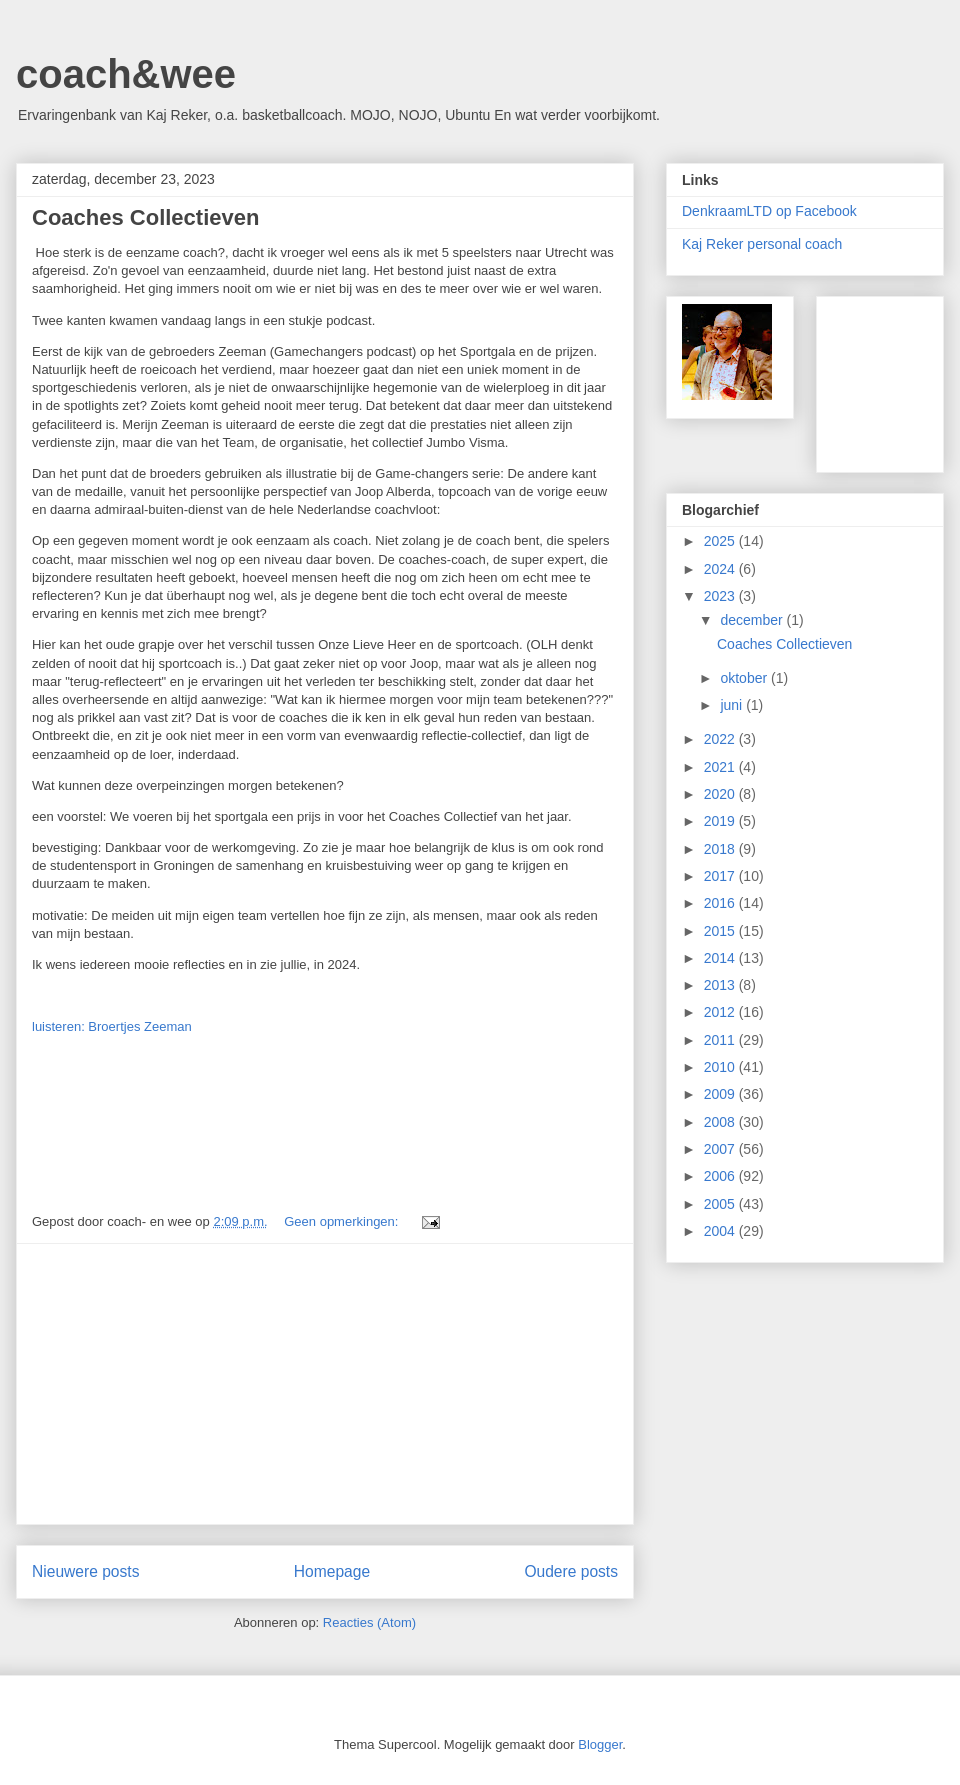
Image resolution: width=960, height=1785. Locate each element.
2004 (721, 1231)
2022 (721, 739)
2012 (721, 1012)
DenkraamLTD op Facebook (769, 211)
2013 (721, 985)
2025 (721, 541)
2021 (721, 767)
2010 (721, 1067)
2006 (721, 1176)
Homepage (332, 1571)
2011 (721, 1040)
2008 (721, 1122)
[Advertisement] (325, 1384)
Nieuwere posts (85, 1571)
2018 (721, 849)
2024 (721, 569)
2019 (721, 821)
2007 (721, 1149)
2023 (721, 596)
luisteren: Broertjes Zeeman (112, 1026)
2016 (721, 903)
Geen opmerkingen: (343, 1221)
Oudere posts (571, 1571)
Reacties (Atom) (369, 1622)
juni (733, 705)
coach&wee (126, 74)
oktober (745, 678)
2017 (721, 876)
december (753, 620)
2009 (721, 1094)
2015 (721, 931)
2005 (721, 1204)
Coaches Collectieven (145, 217)
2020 (721, 794)
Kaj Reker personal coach (762, 244)
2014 (721, 958)
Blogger (600, 1744)
